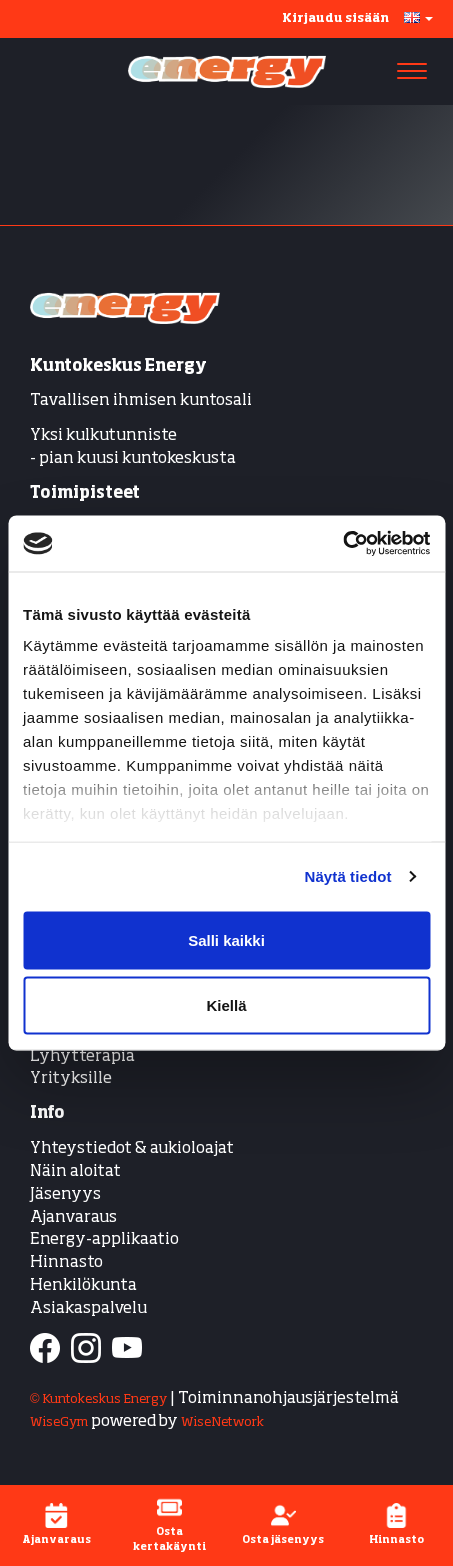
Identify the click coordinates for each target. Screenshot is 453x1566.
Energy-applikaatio (104, 1240)
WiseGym (59, 1422)
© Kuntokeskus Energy (98, 1399)
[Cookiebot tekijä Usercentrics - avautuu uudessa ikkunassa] (342, 544)
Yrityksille (71, 1079)
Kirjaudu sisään (335, 19)
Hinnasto (66, 1263)
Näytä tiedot (348, 876)
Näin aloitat (75, 1172)
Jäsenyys (65, 1195)
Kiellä (226, 1005)
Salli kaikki (226, 939)
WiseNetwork (222, 1422)
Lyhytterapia (82, 1057)
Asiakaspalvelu (88, 1309)
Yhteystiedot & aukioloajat (132, 1149)
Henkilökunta (83, 1286)
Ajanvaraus (73, 1218)
